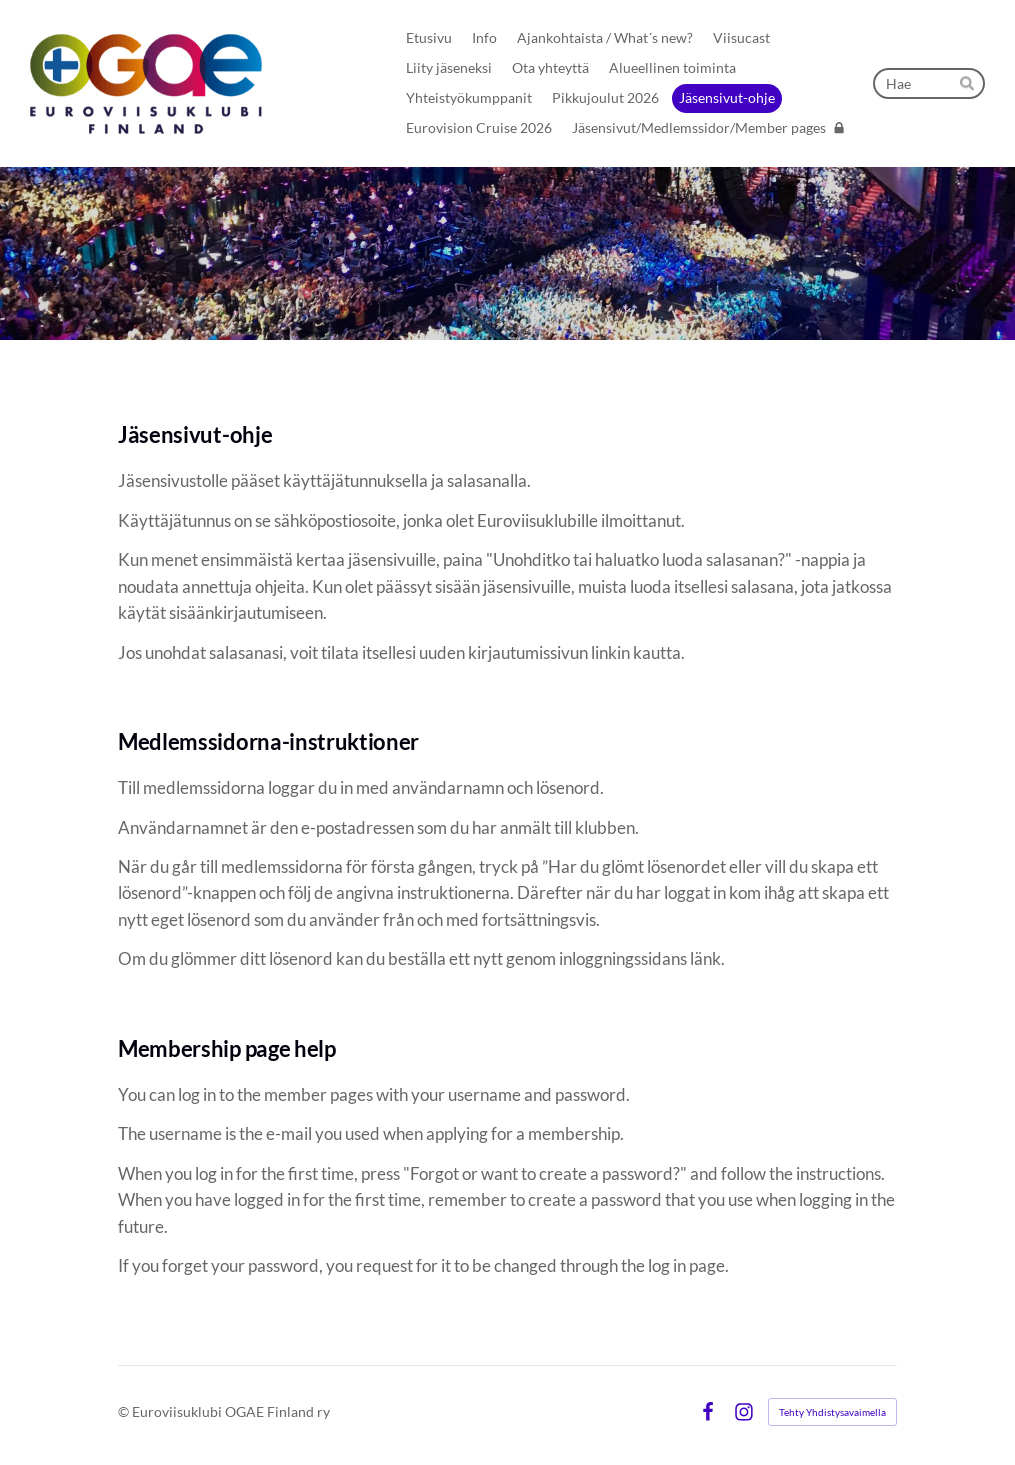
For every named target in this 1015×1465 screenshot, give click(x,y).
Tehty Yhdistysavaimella (832, 1412)
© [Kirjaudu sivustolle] (125, 1411)
